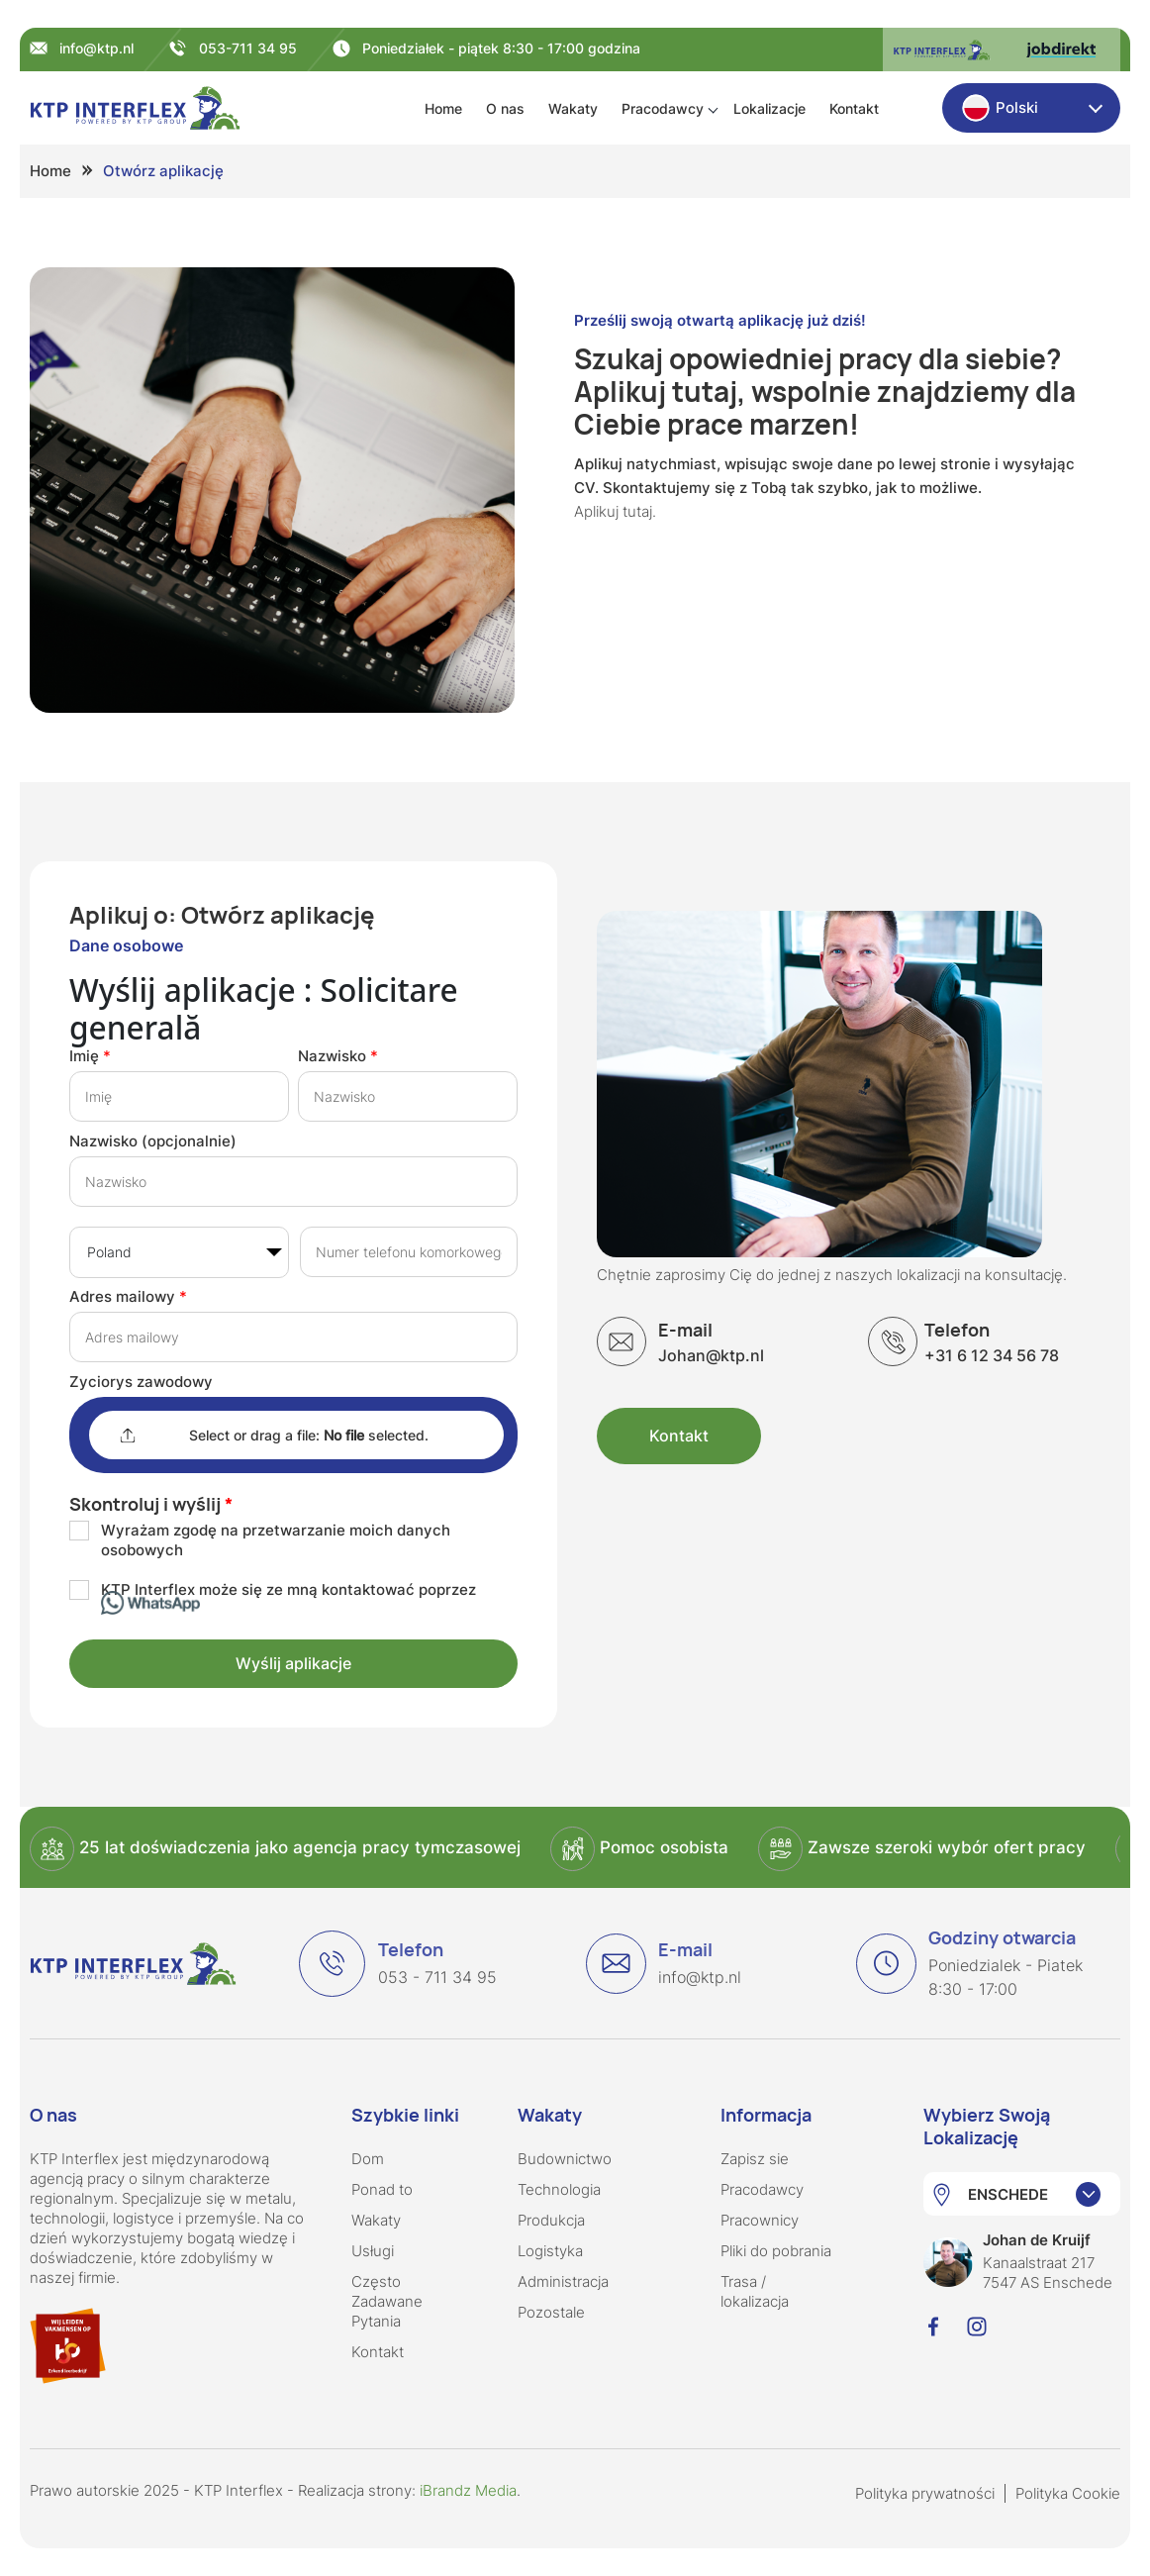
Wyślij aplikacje (293, 1663)
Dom (367, 2158)
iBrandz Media (468, 2490)
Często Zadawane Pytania (387, 2301)
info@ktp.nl (96, 48)
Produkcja (551, 2220)
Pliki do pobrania (775, 2250)
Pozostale (551, 2312)
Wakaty (573, 108)
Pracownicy (759, 2220)
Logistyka (550, 2250)
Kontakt (854, 108)
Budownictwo (565, 2158)
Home (443, 108)
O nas (505, 108)
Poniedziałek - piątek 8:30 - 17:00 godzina (501, 48)
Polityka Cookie (1067, 2493)
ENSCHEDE (1008, 2194)
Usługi (372, 2250)
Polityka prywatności (925, 2493)
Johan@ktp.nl (711, 1342)
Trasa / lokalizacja (754, 2291)
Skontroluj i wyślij (145, 1504)
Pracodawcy (663, 108)
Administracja (563, 2281)
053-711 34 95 (248, 48)
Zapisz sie (754, 2158)
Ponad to (382, 2189)
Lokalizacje (769, 108)
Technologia (559, 2189)
